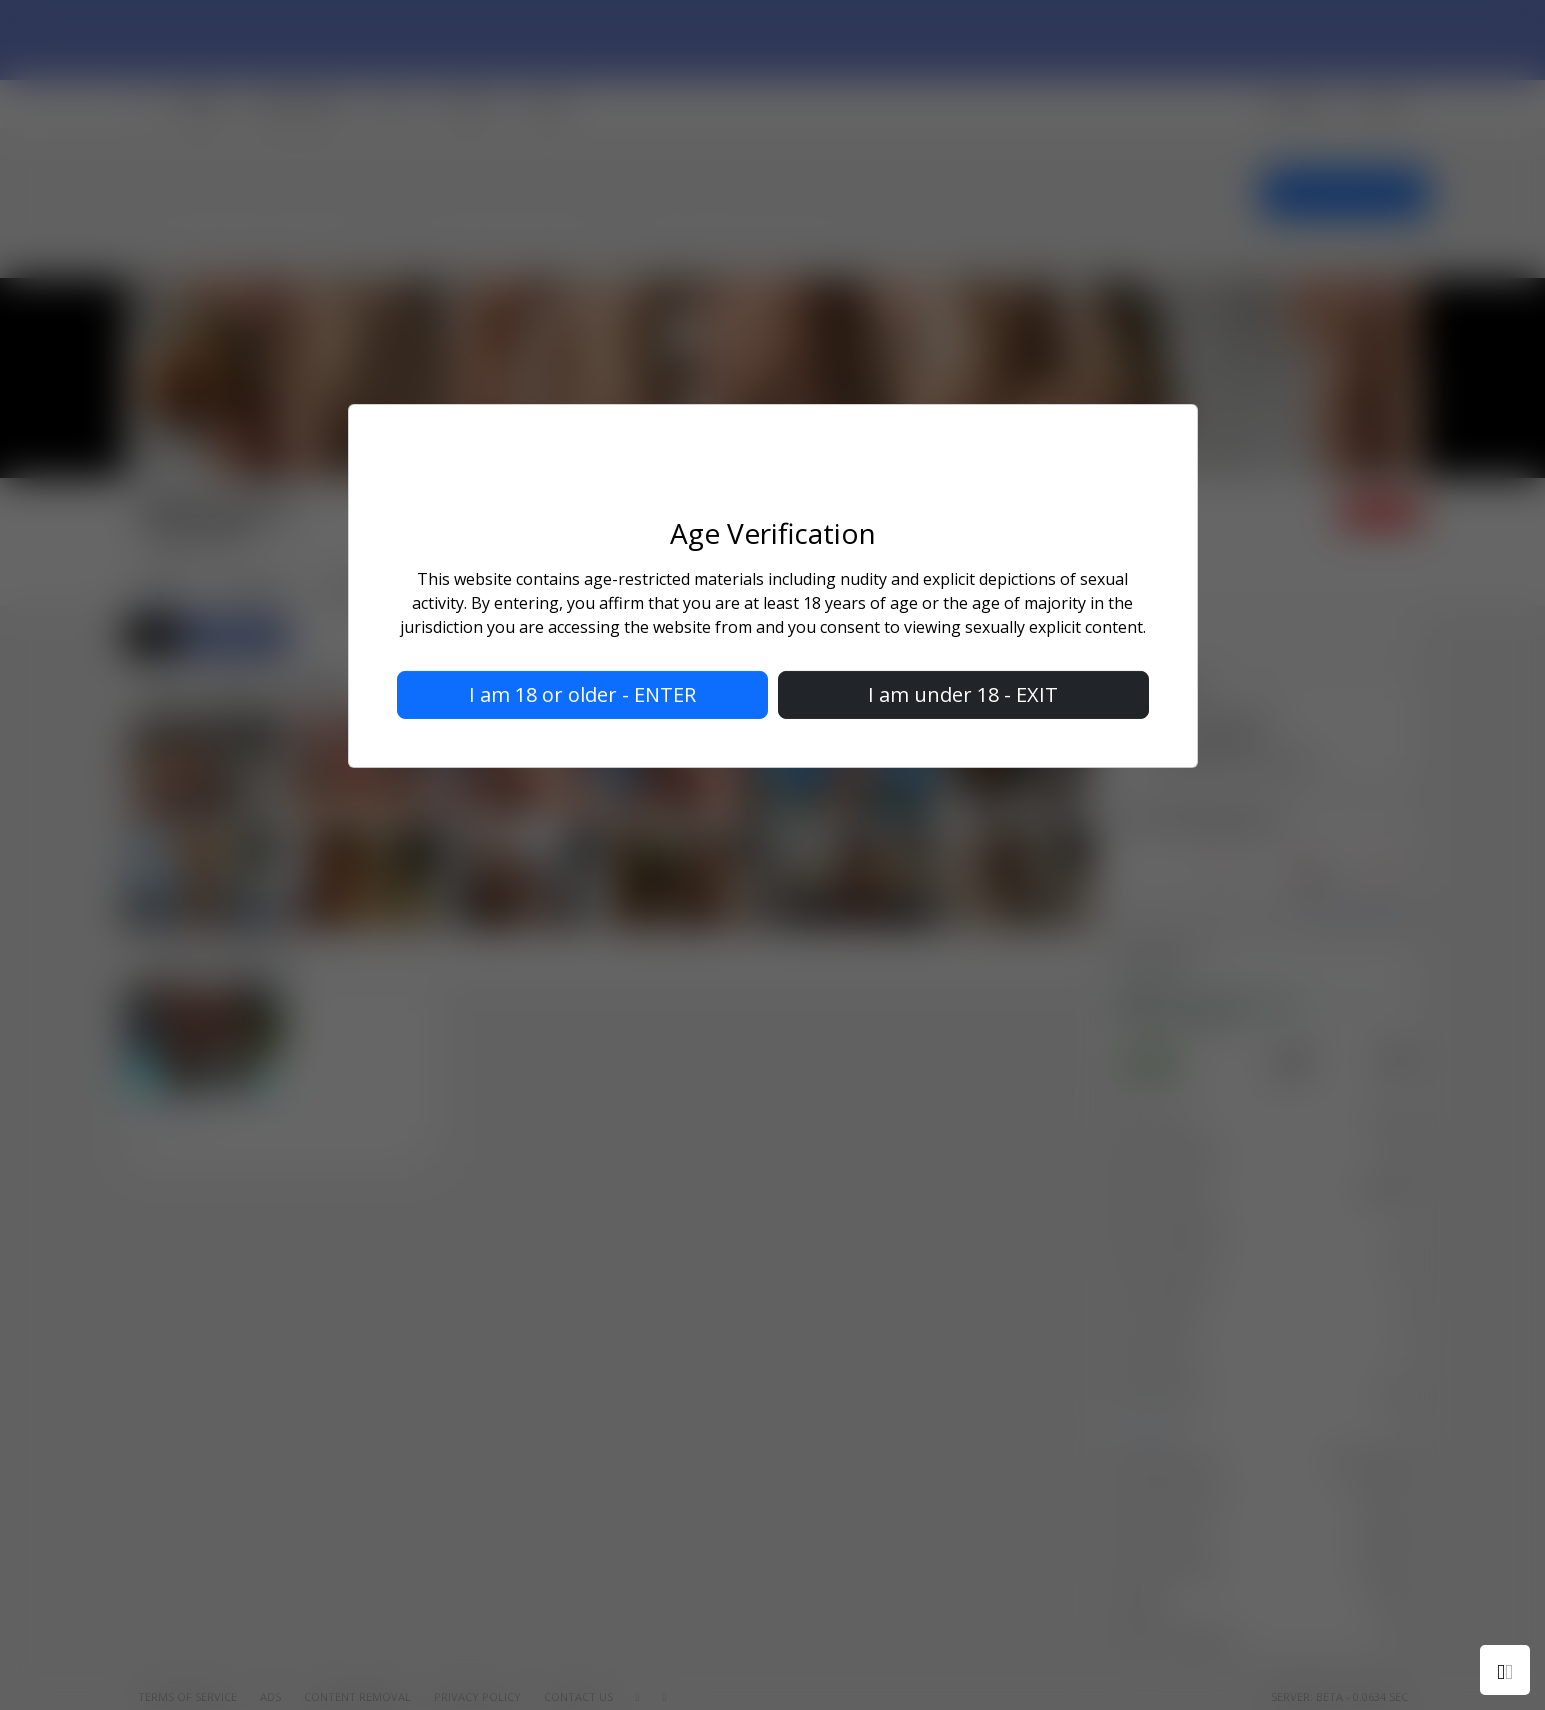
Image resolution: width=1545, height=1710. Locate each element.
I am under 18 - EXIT (963, 694)
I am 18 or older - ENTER (582, 694)
